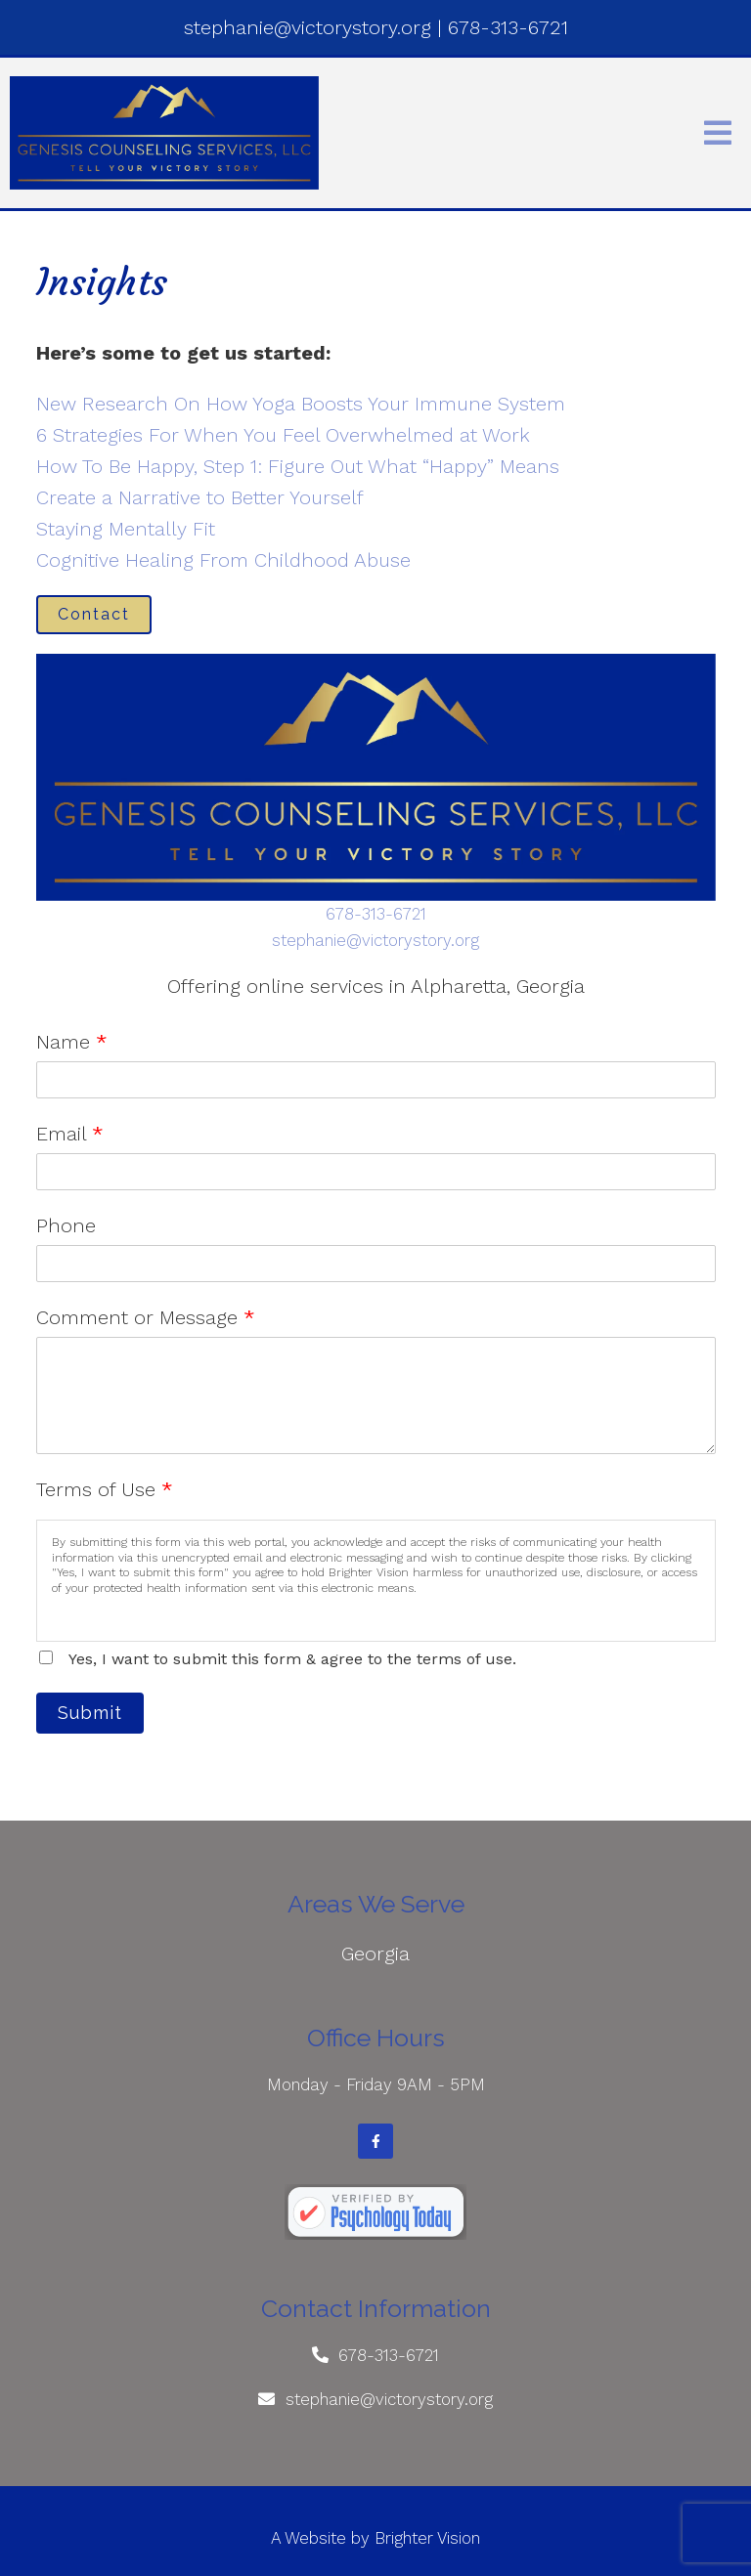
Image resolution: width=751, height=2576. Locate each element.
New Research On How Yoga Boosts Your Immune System (300, 403)
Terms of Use (104, 1489)
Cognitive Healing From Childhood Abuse (223, 560)
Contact (94, 614)
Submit (90, 1712)
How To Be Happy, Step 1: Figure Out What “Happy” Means (297, 466)
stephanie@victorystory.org (375, 940)
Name (72, 1041)
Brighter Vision (427, 2538)
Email (70, 1133)
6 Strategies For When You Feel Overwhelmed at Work (283, 435)
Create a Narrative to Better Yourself (200, 497)
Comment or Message (145, 1317)
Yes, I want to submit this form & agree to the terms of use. (292, 1659)
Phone (66, 1225)
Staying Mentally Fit (125, 528)
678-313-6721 (376, 913)
